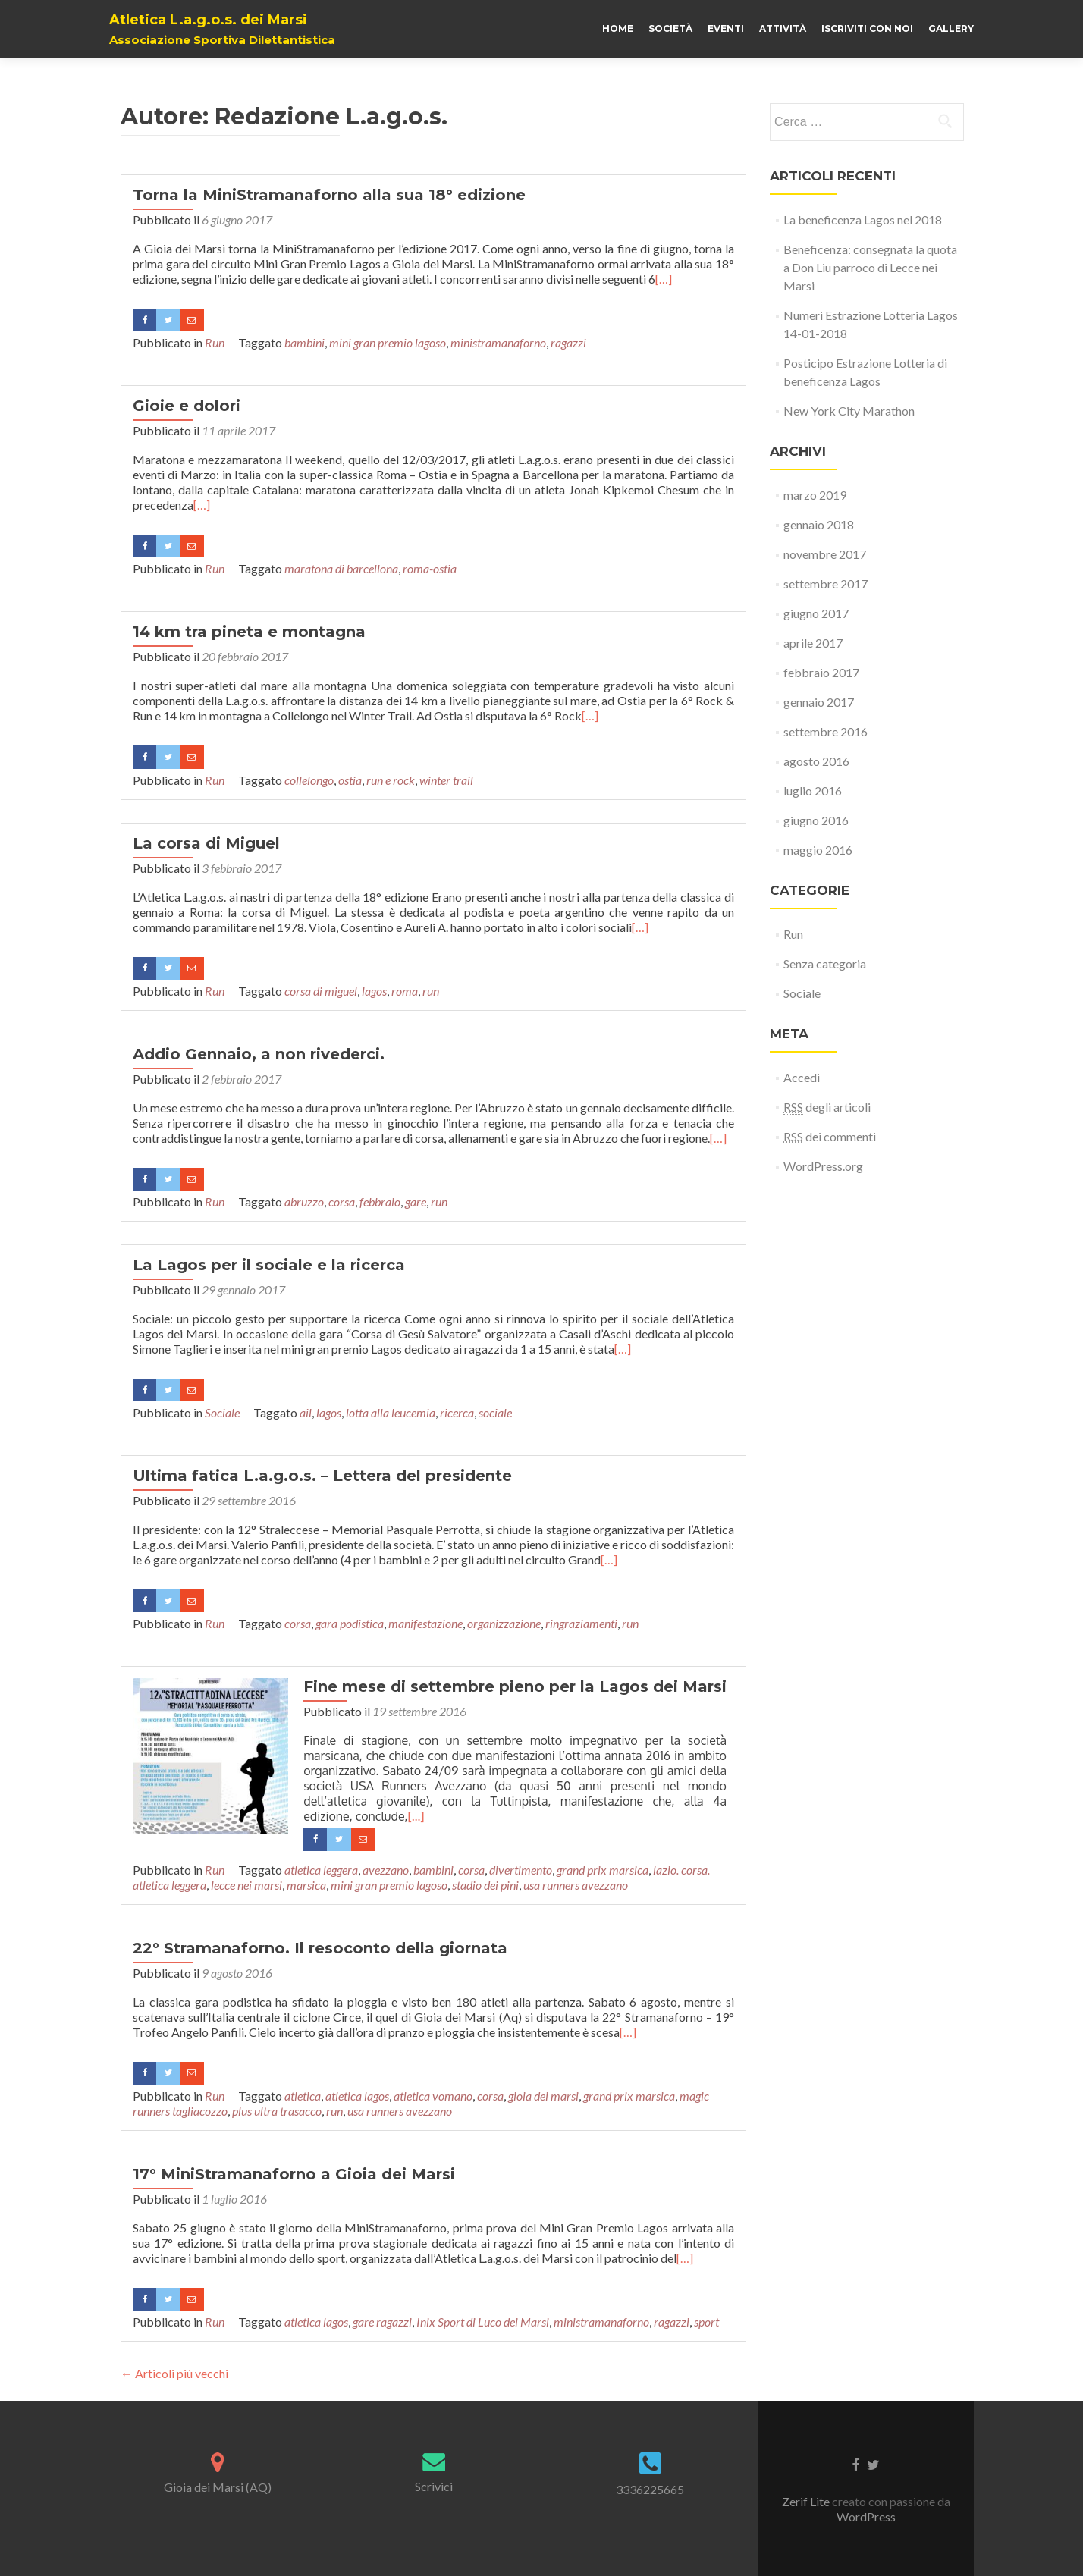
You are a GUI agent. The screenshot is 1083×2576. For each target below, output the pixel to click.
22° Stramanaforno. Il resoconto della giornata (320, 1948)
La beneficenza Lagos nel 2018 (862, 219)
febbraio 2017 (821, 672)
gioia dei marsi (543, 2095)
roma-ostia (430, 568)
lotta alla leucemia (390, 1412)
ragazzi (568, 342)
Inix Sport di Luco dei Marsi (482, 2321)
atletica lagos (357, 2095)
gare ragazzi (382, 2321)
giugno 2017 (816, 613)
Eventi (726, 28)
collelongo (309, 780)
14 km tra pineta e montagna (249, 632)
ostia (350, 780)
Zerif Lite (807, 2501)
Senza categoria (824, 963)
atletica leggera (321, 1869)
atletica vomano (433, 2095)
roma (404, 991)
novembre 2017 (824, 554)
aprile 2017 (813, 642)
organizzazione (504, 1623)
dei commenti (829, 1136)
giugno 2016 (816, 820)
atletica (302, 2095)
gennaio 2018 (818, 524)
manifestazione (425, 1623)
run (430, 991)
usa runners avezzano (575, 1885)
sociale (495, 1412)
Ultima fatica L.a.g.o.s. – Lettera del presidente (322, 1476)
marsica (306, 1885)
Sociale (222, 1412)
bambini (304, 342)
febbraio (379, 1201)
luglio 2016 (812, 790)
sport (706, 2321)
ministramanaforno (498, 342)
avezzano (386, 1869)
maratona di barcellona (341, 568)
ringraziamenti (581, 1623)
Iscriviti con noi (867, 28)
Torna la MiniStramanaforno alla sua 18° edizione (329, 195)
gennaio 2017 (818, 702)
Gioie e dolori (186, 406)
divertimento (520, 1869)
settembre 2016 (825, 731)
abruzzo (304, 1201)
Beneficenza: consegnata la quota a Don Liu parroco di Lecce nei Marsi (870, 267)
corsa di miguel (320, 991)
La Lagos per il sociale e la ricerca (269, 1265)
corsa (341, 1201)
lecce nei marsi (246, 1885)
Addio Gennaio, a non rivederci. (259, 1054)
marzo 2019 (814, 495)
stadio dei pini (485, 1885)
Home (617, 28)
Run (214, 342)
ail (306, 1412)
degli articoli (827, 1107)
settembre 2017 (825, 583)
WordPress (866, 2516)
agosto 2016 (816, 761)
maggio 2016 (817, 849)
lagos (374, 991)
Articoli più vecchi (174, 2373)
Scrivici (434, 2486)
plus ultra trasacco (277, 2111)
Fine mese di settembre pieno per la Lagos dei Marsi (511, 1686)
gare (415, 1201)
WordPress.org (823, 1166)
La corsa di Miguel (206, 843)
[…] (663, 278)
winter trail (446, 780)
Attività (782, 28)
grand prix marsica (602, 1869)
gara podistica (349, 1623)
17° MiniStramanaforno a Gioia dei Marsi (294, 2174)
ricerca (457, 1412)
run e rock (390, 780)
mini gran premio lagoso (387, 342)
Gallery (951, 28)
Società (670, 28)
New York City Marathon (849, 410)
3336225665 (650, 2489)
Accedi (801, 1077)
